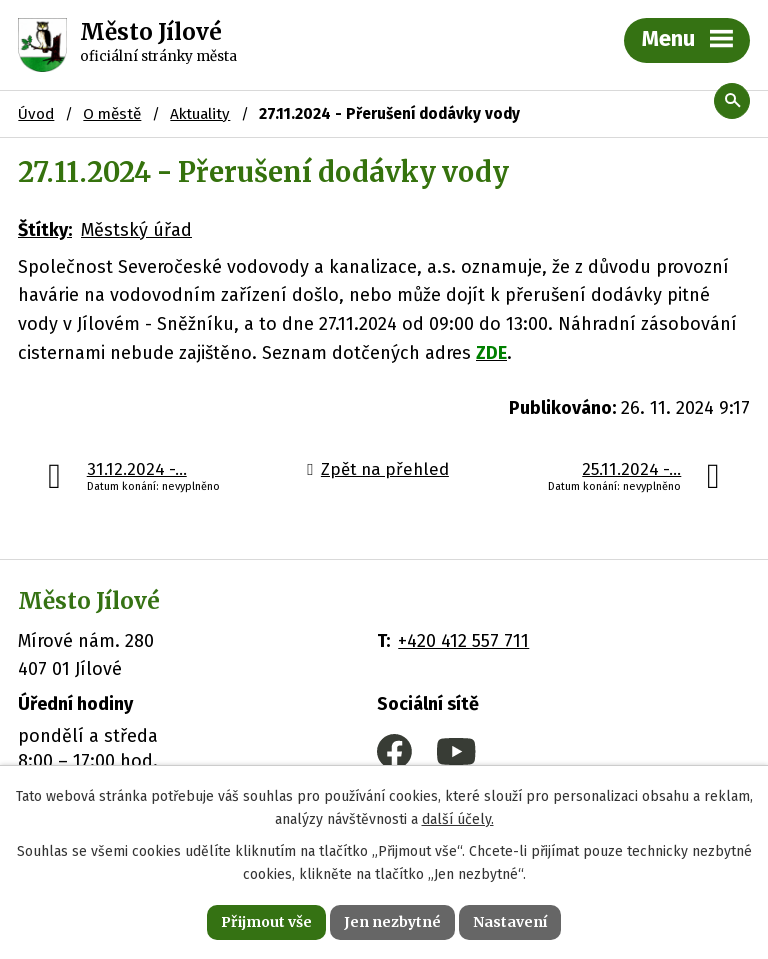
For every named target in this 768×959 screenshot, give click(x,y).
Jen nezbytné (392, 922)
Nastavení (510, 922)
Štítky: (45, 230)
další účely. (458, 819)
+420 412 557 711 (463, 641)
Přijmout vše (266, 922)
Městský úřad (136, 230)
